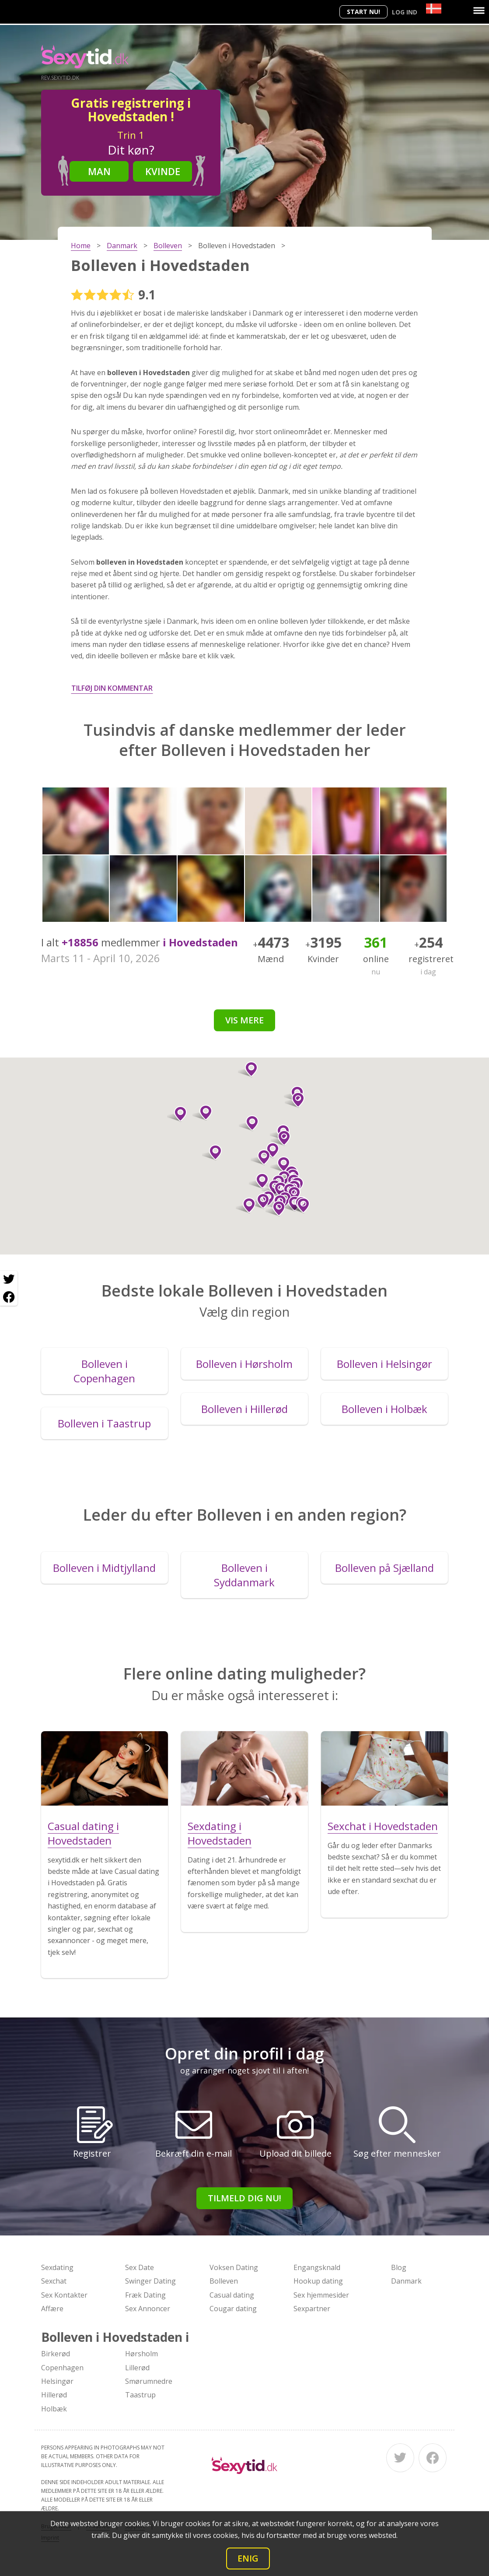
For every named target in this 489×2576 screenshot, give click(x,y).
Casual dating (232, 2295)
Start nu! (363, 11)
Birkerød (55, 2353)
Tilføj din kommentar (112, 688)
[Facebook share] (8, 1297)
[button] (300, 1205)
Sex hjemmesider (321, 2295)
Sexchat (53, 2281)
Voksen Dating (234, 2267)
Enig (248, 2558)
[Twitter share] (8, 1279)
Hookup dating (318, 2281)
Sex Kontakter (64, 2295)
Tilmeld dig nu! (244, 2198)
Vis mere (244, 1020)
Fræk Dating (145, 2295)
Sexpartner (311, 2308)
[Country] (433, 9)
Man (99, 171)
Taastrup (140, 2395)
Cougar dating (233, 2308)
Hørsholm (141, 2353)
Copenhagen (62, 2367)
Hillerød (54, 2395)
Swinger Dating (150, 2281)
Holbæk (54, 2409)
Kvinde (162, 171)
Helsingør (57, 2381)
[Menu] (479, 10)
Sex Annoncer (147, 2308)
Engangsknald (316, 2267)
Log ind (404, 12)
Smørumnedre (148, 2381)
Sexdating (57, 2267)
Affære (52, 2308)
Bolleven (224, 2281)
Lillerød (137, 2367)
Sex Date (139, 2267)
